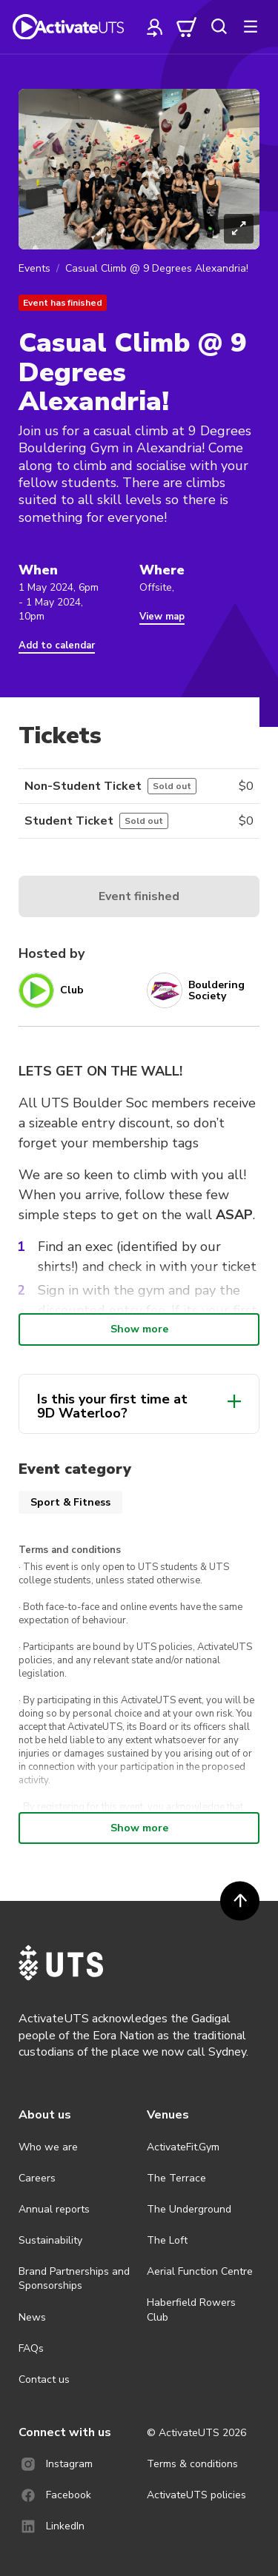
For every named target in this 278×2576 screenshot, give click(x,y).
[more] (250, 26)
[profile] (155, 26)
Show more (139, 1329)
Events (34, 268)
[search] (219, 26)
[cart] (187, 26)
